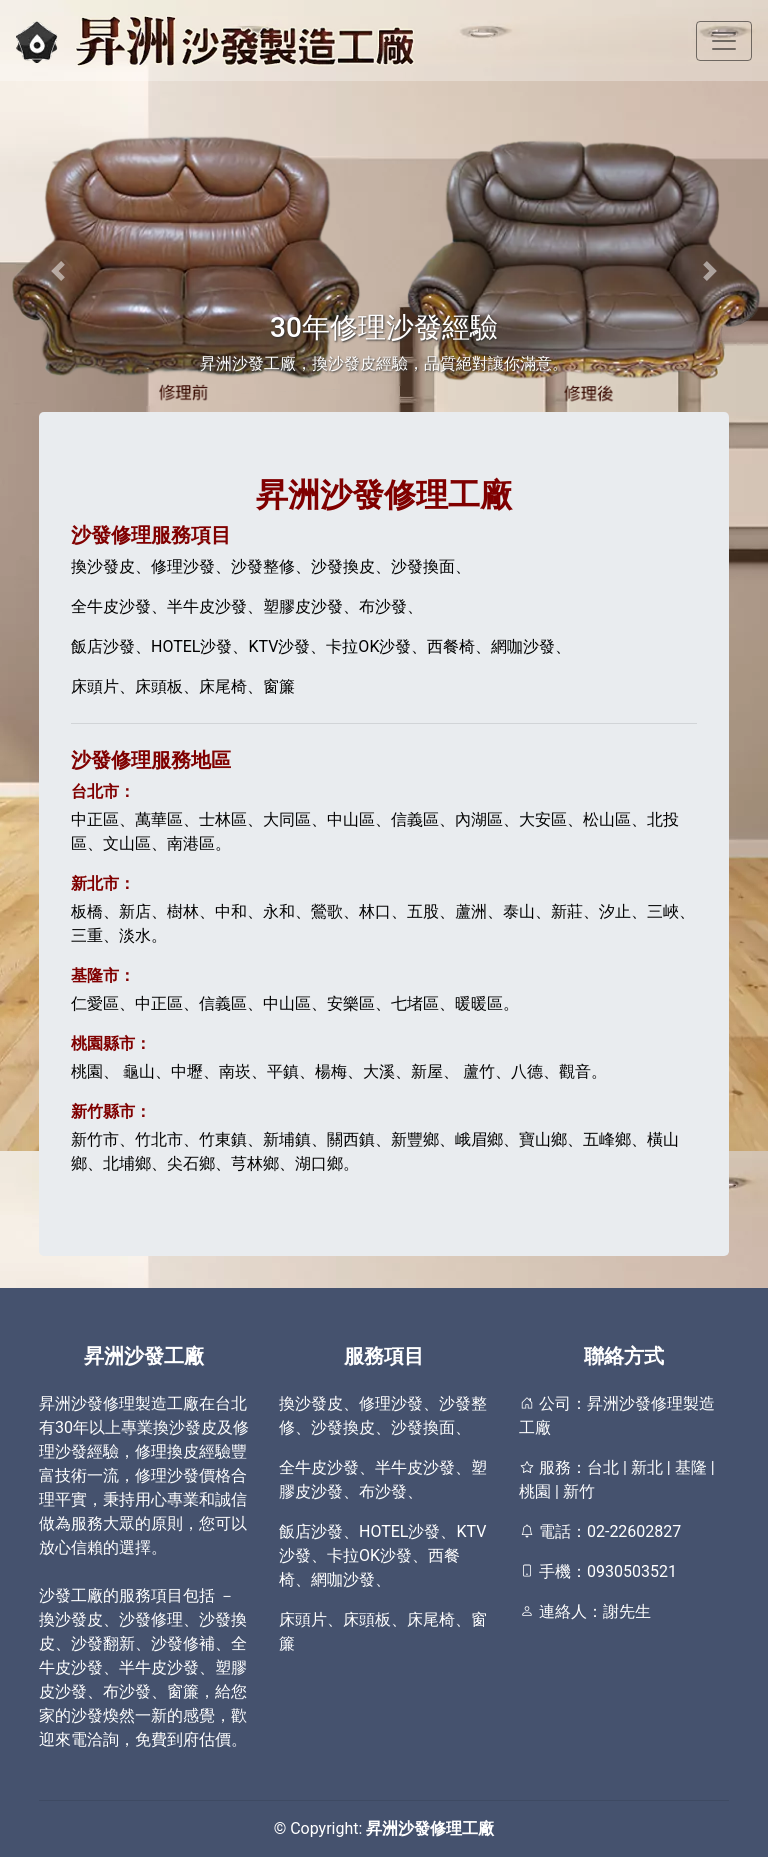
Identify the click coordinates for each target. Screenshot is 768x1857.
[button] (57, 270)
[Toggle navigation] (724, 41)
